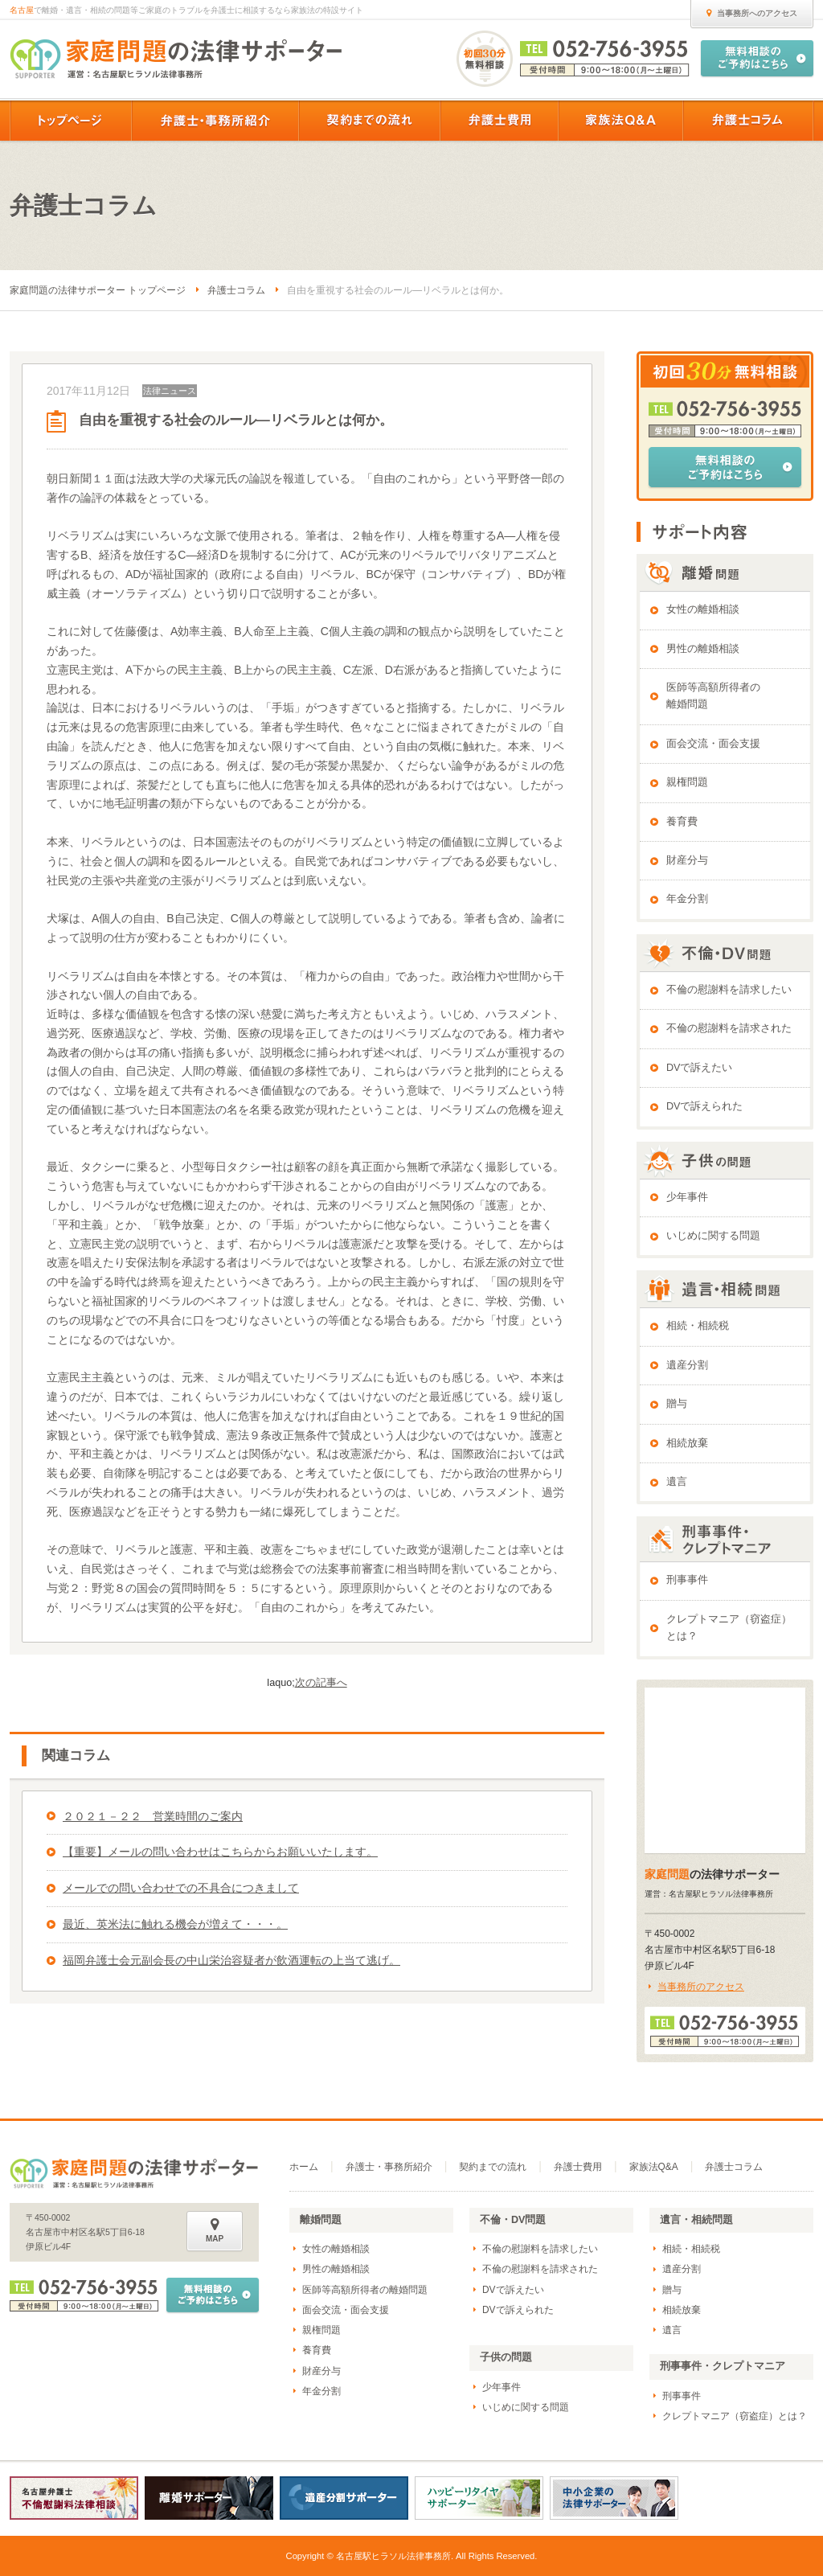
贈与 (676, 1403)
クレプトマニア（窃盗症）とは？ (729, 1628)
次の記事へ (321, 1682)
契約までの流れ (492, 2166)
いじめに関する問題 (713, 1235)
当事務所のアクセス (700, 1986)
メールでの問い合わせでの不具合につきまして (181, 1887)
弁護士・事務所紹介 (389, 2166)
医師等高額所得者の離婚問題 (713, 696)
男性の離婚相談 (702, 648)
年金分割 (687, 898)
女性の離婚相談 (702, 609)
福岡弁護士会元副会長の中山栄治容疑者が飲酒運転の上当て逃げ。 (231, 1960)
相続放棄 (687, 1443)
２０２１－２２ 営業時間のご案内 (153, 1816)
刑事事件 (687, 1579)
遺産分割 (687, 1365)
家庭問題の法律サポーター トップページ (98, 290)
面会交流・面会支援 (713, 743)
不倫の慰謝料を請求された (729, 1028)
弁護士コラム (236, 290)
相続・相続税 (697, 1325)
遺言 (676, 1481)
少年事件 (687, 1197)
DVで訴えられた (704, 1106)
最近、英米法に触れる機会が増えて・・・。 (175, 1924)
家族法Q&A (653, 2166)
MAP (214, 2230)
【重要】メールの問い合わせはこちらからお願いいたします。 (220, 1851)
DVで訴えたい (699, 1067)
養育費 (682, 821)
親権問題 (687, 782)
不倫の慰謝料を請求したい (729, 989)
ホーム (303, 2166)
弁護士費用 (578, 2166)
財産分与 (687, 860)
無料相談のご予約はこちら (725, 467)
